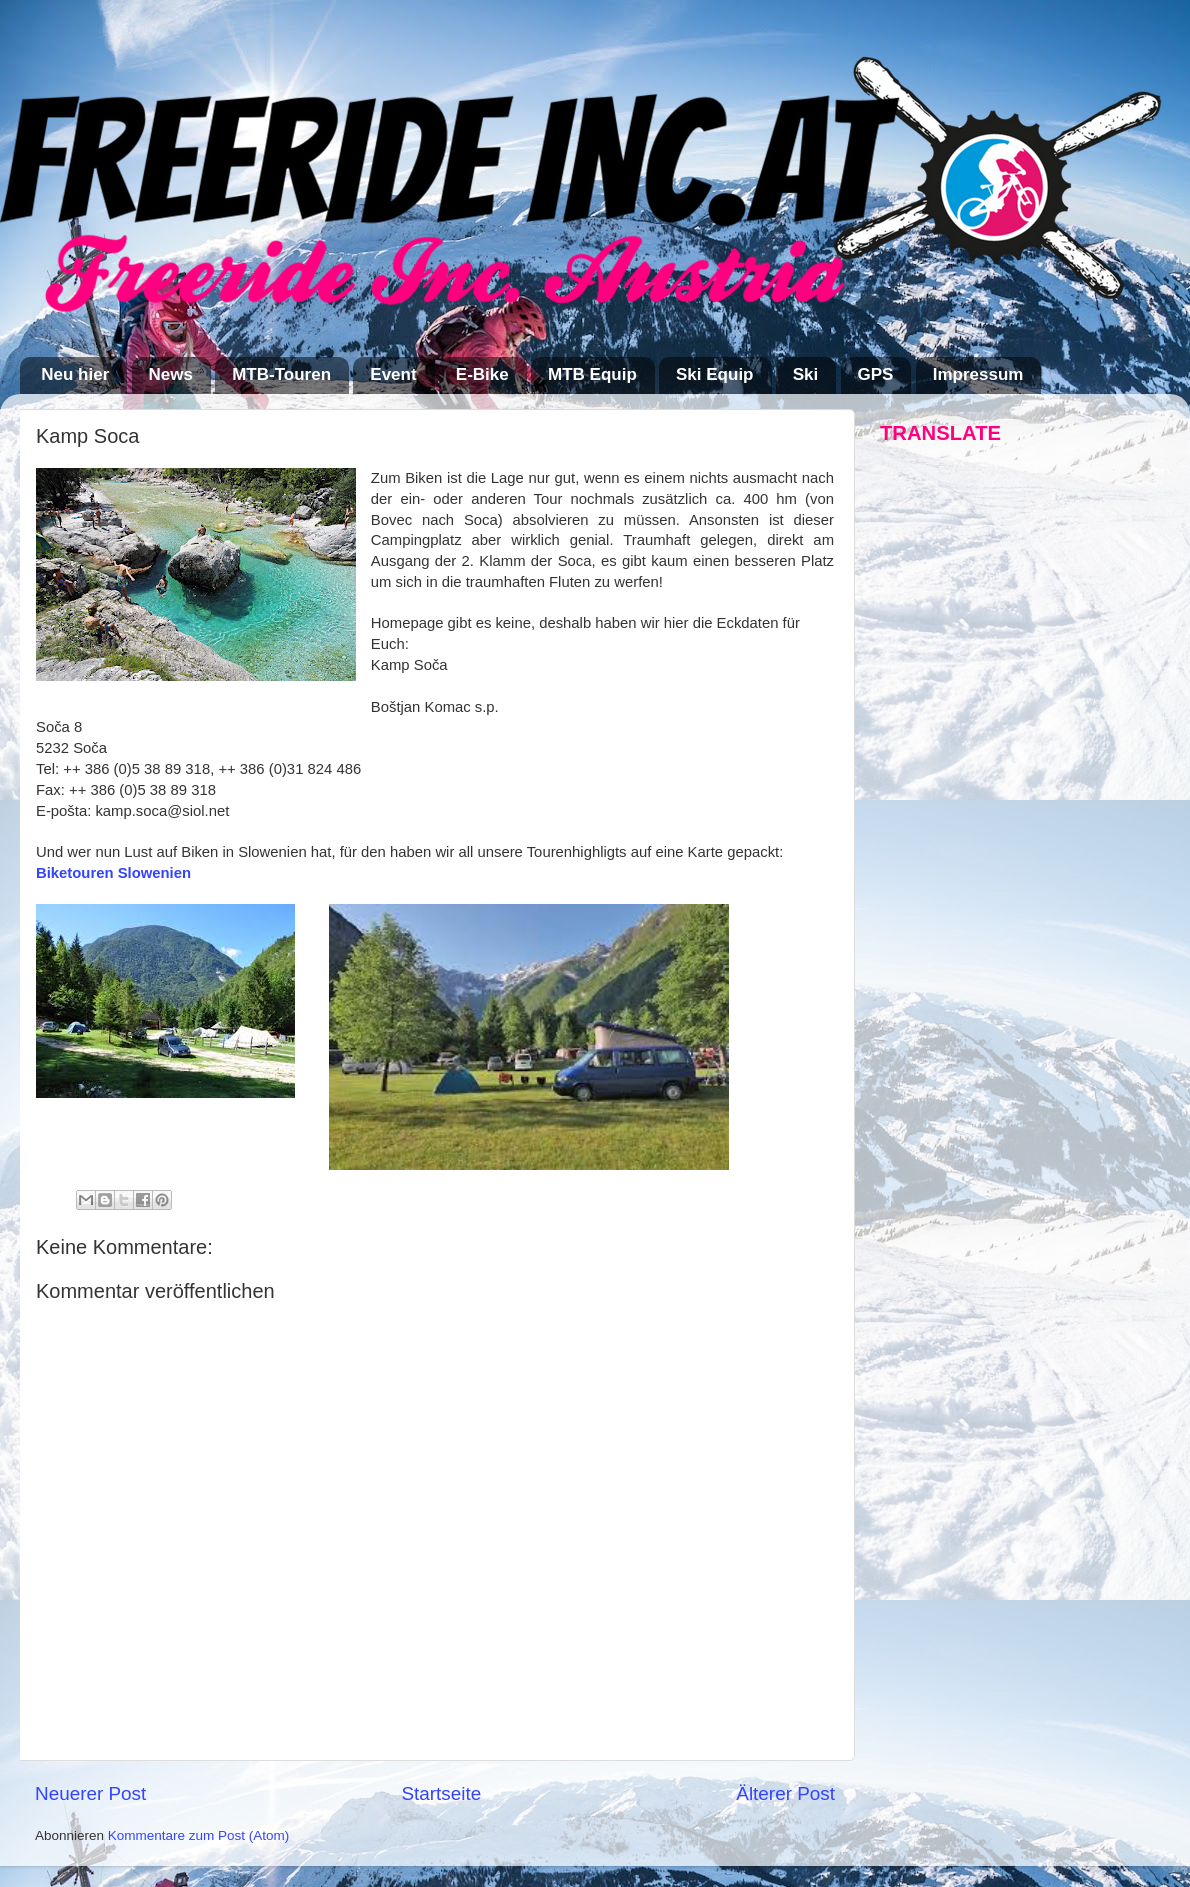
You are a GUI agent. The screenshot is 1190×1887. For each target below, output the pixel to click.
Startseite (441, 1793)
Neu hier (75, 374)
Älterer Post (785, 1793)
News (171, 374)
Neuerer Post (90, 1793)
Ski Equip (714, 374)
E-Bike (482, 374)
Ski (806, 374)
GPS (876, 374)
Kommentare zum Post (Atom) (199, 1835)
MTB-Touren (281, 374)
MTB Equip (592, 374)
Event (393, 374)
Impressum (978, 374)
